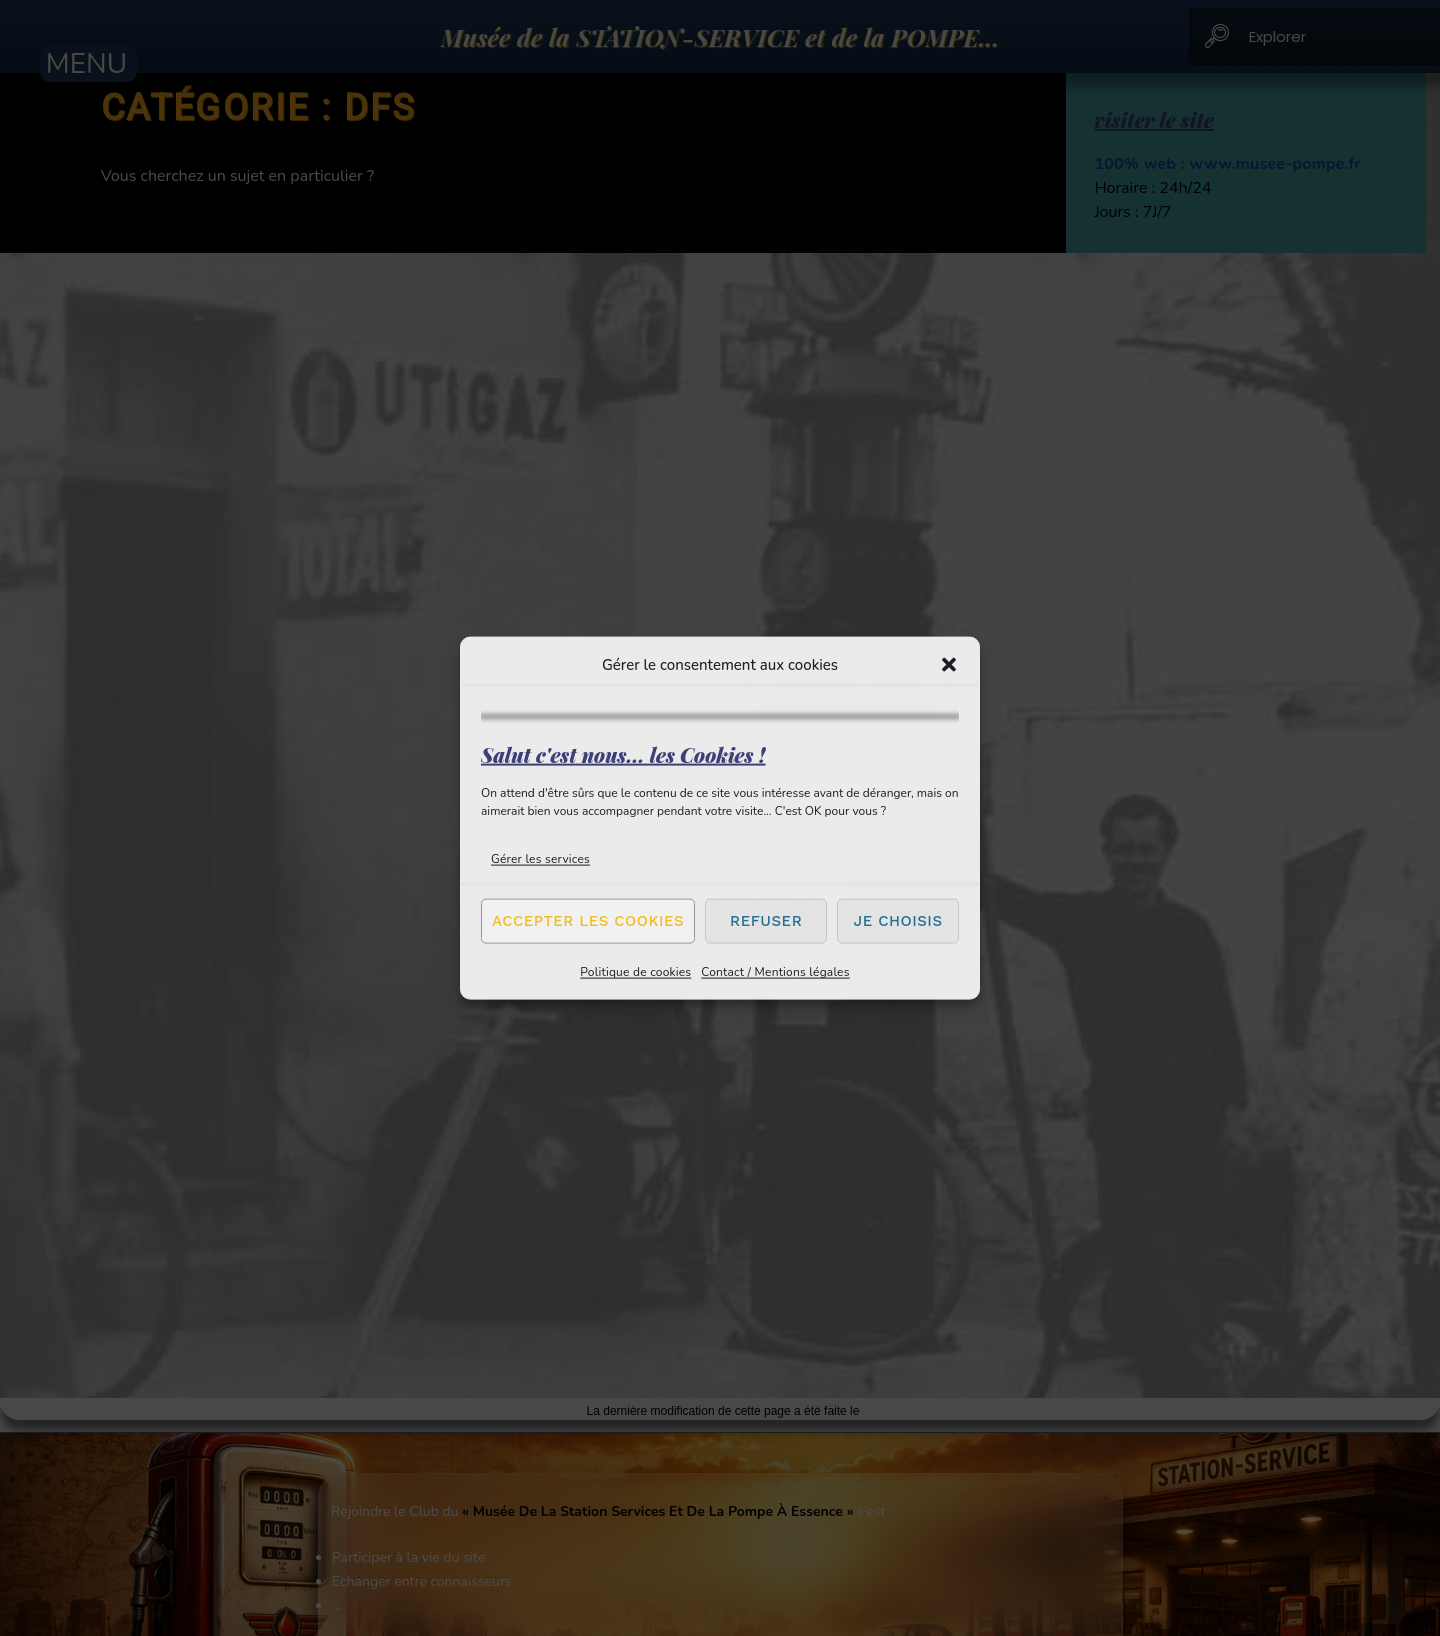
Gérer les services (540, 858)
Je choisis (898, 921)
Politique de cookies (635, 971)
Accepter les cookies (588, 921)
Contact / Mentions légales (775, 971)
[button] (949, 665)
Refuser (766, 921)
